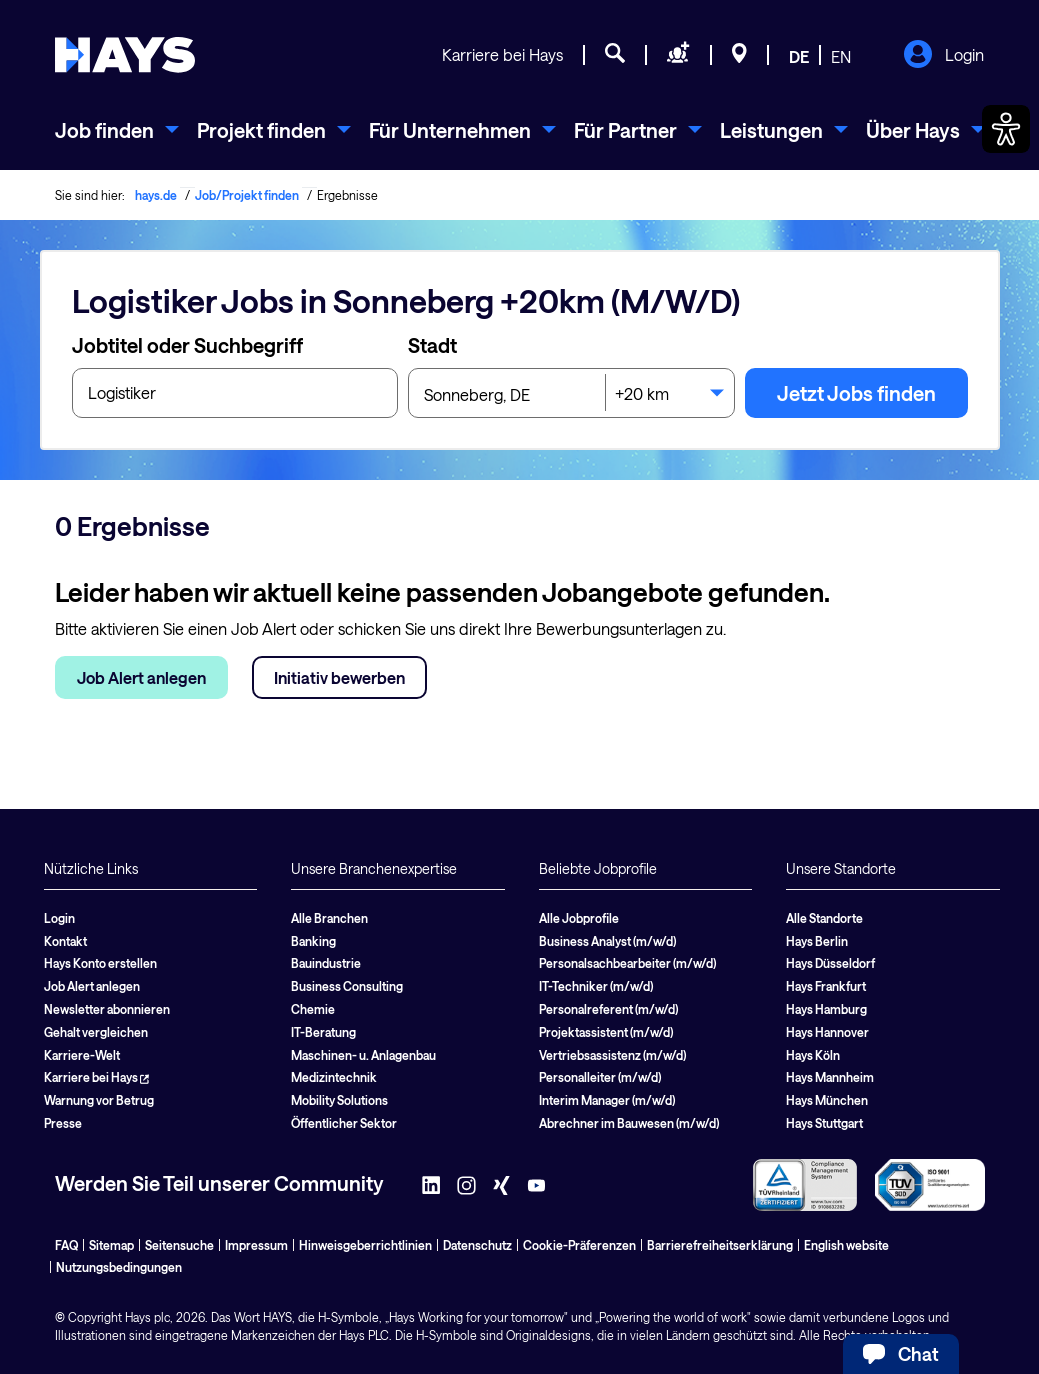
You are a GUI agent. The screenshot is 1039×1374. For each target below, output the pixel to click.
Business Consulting (347, 986)
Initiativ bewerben (339, 677)
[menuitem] (117, 130)
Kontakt (65, 941)
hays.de (156, 195)
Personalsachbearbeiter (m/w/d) (627, 963)
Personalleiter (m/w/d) (600, 1077)
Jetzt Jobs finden (856, 393)
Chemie (313, 1009)
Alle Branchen (329, 918)
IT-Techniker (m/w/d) (596, 986)
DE (799, 56)
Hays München (827, 1100)
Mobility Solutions (339, 1100)
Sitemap (111, 1245)
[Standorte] (739, 56)
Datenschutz (477, 1245)
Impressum (256, 1245)
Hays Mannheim (830, 1077)
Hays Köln (813, 1055)
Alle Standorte (824, 918)
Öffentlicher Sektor (344, 1123)
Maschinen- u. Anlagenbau (363, 1055)
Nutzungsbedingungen (119, 1267)
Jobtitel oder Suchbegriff (187, 345)
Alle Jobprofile (579, 918)
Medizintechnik (334, 1077)
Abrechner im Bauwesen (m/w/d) (629, 1123)
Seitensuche (179, 1245)
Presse (63, 1123)
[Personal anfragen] (678, 56)
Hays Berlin (817, 941)
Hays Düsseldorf (830, 963)
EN (841, 56)
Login (943, 56)
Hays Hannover (827, 1032)
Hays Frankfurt (826, 986)
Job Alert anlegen (141, 677)
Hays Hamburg (826, 1009)
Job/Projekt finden (247, 195)
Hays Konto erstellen (100, 963)
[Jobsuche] (615, 56)
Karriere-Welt (82, 1055)
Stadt (432, 345)
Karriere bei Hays (502, 54)
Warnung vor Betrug (99, 1100)
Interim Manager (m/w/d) (607, 1100)
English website (846, 1245)
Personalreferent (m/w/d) (608, 1009)
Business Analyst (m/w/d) (607, 941)
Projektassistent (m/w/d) (606, 1032)
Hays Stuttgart (824, 1123)
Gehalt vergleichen (96, 1032)
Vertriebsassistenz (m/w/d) (612, 1055)
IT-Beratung (323, 1032)
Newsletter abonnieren (107, 1009)
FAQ (66, 1245)
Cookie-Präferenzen (579, 1245)
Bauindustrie (326, 963)
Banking (313, 941)
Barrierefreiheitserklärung (720, 1245)
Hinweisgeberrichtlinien (365, 1245)
